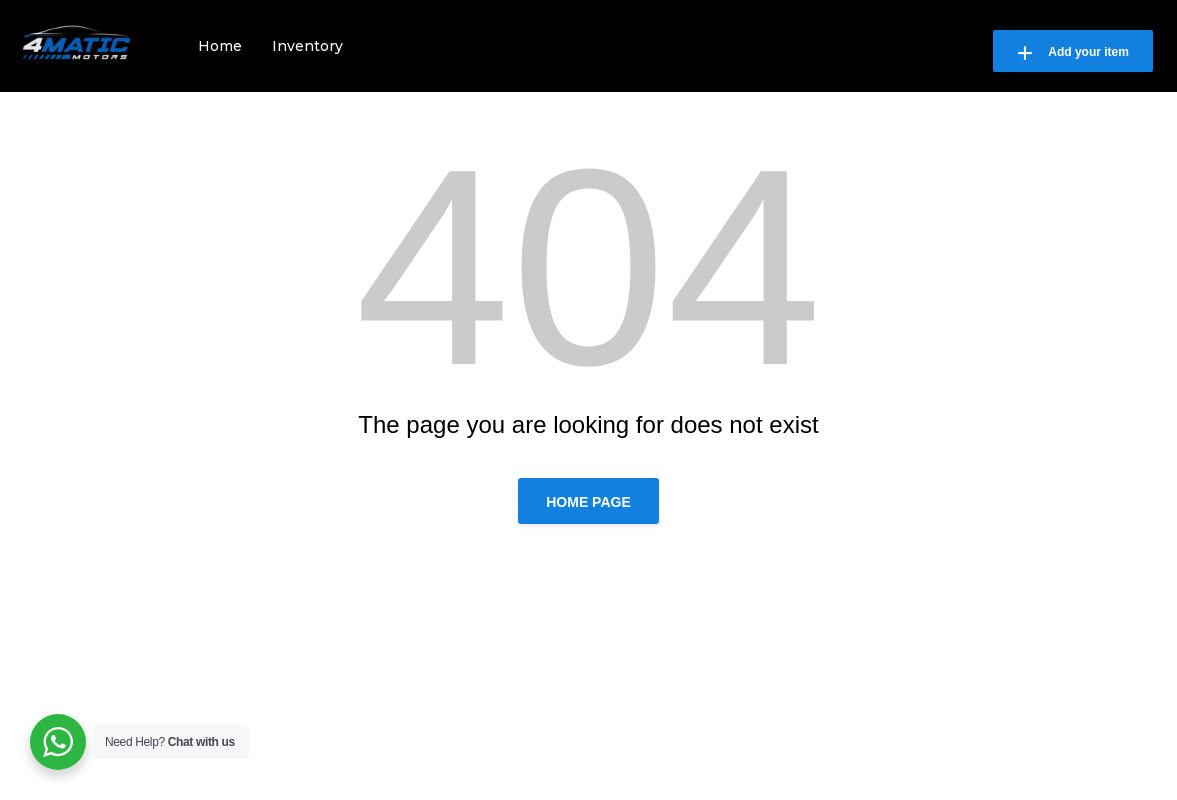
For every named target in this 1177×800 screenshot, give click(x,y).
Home (220, 46)
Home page (588, 502)
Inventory (307, 46)
